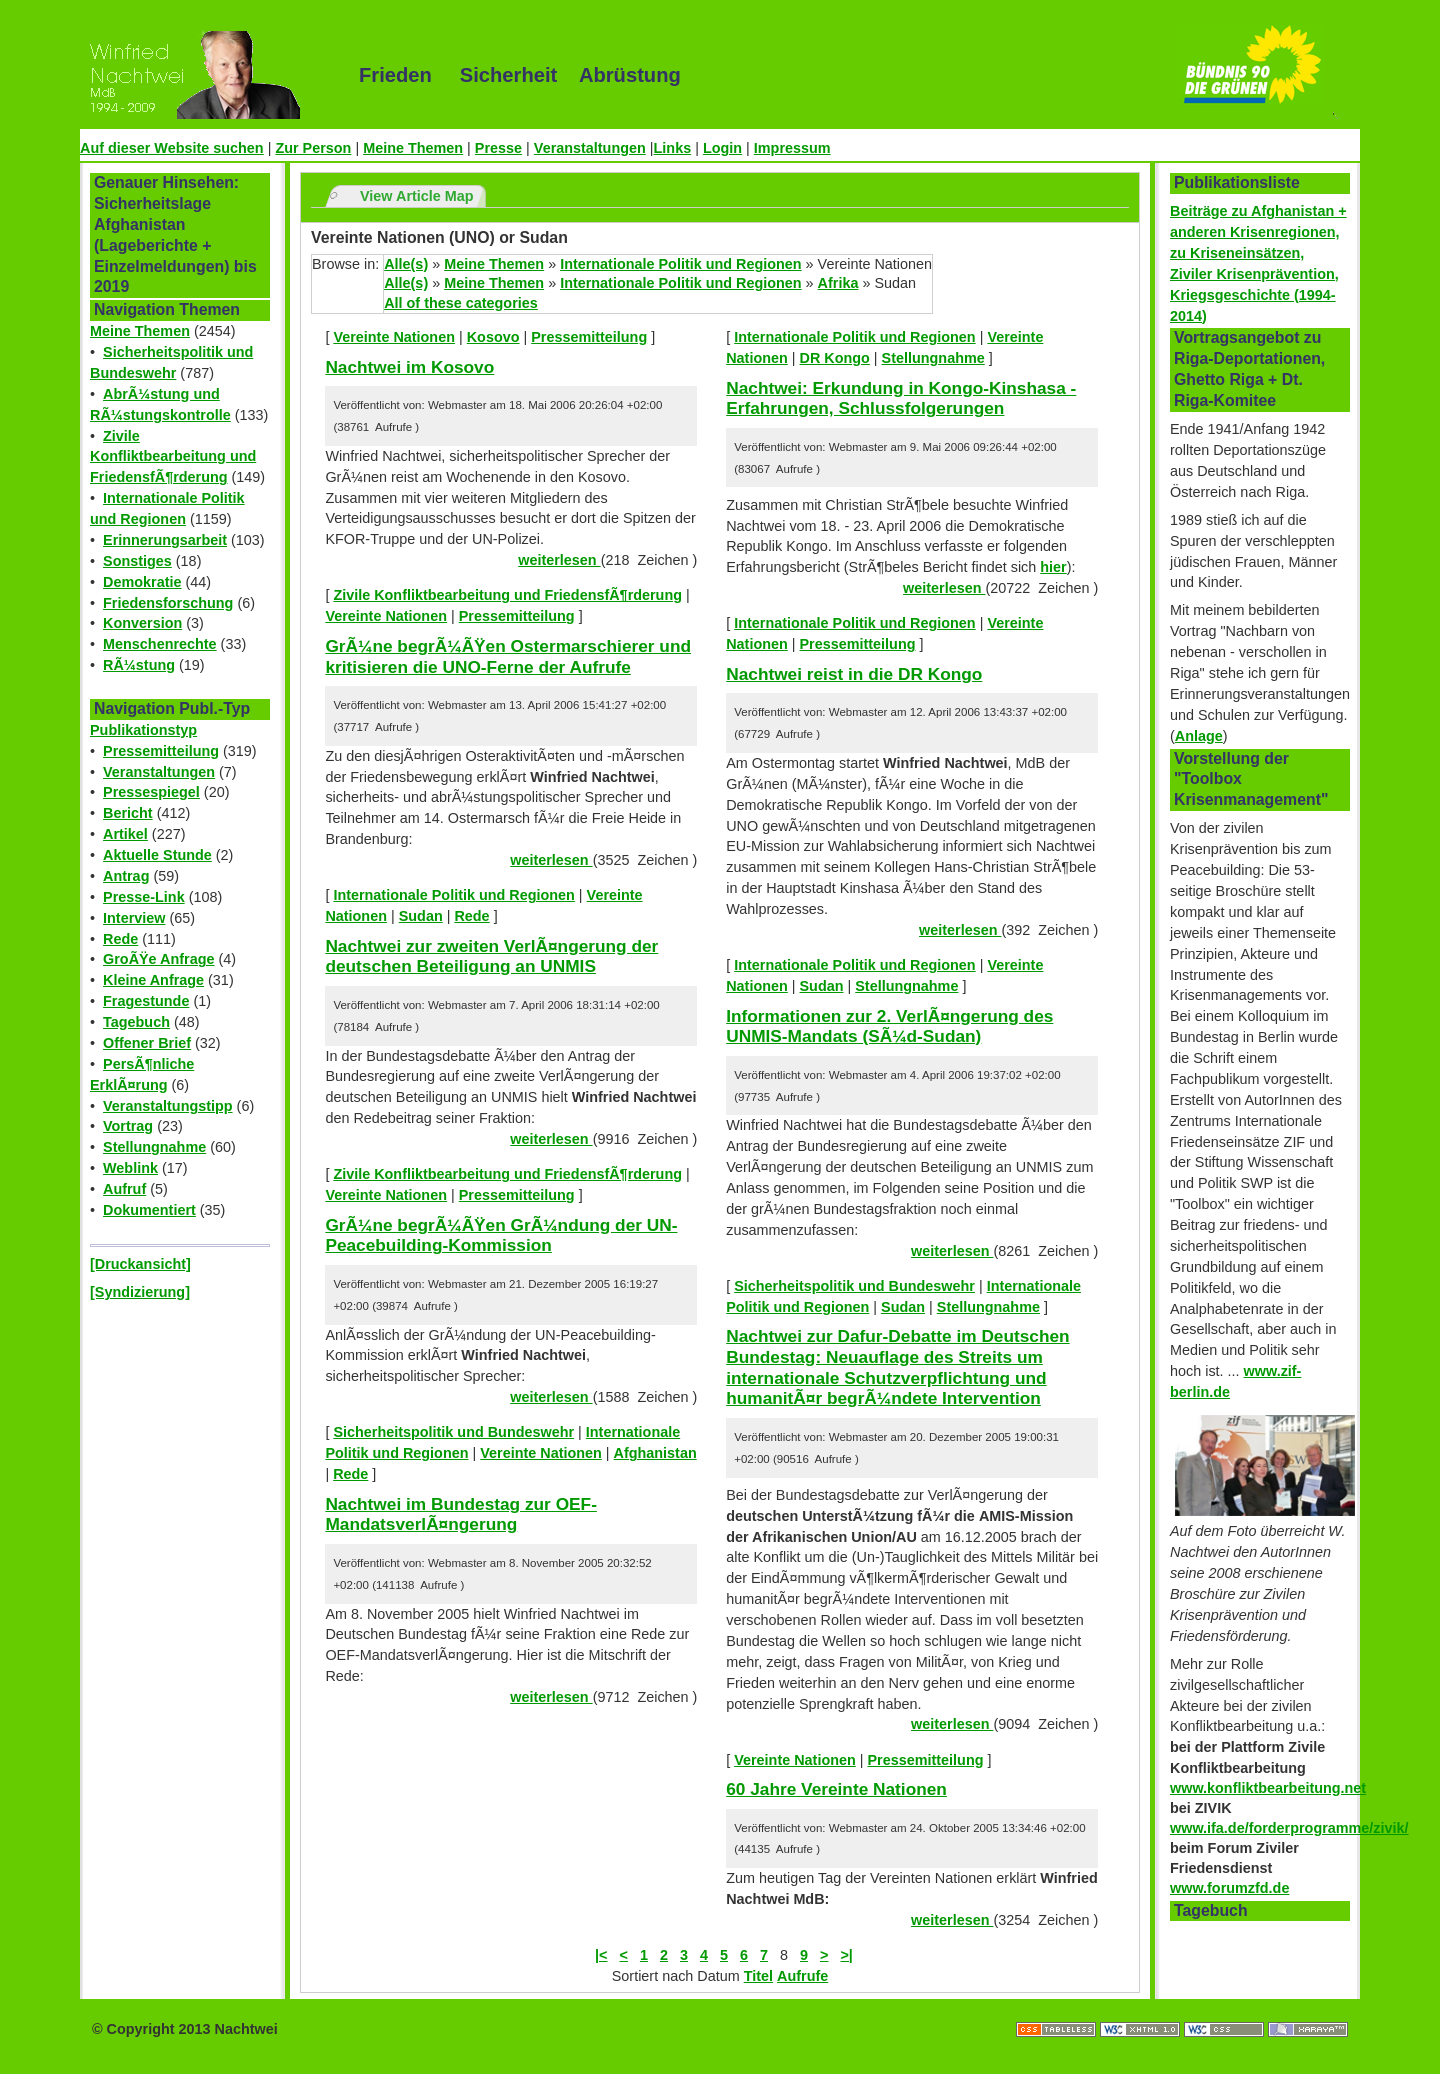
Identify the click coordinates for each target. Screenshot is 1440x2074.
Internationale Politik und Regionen (680, 264)
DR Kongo (835, 358)
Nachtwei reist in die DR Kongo (854, 674)
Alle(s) (406, 264)
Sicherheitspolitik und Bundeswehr (453, 1432)
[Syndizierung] (140, 1292)
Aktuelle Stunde (157, 855)
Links (673, 148)
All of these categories (461, 303)
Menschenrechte (160, 644)
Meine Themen (413, 148)
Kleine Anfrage (153, 980)
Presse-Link (144, 897)
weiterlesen (559, 560)
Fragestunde (146, 1001)
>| (846, 1955)
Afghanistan (655, 1453)
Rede (120, 939)
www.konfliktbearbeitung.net (1268, 1788)
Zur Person (313, 148)
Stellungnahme (154, 1147)
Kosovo (493, 337)
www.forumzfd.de (1229, 1888)
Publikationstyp (143, 730)
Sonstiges (137, 561)
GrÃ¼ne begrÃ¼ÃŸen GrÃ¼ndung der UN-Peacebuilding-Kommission (501, 1235)
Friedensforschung (168, 603)
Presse (498, 148)
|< (601, 1955)
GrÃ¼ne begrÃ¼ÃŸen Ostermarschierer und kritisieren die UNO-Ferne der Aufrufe (508, 656)
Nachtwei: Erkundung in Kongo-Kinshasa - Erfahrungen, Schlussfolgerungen (901, 398)
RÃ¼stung (139, 665)
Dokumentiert (149, 1210)
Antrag (126, 876)
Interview (134, 918)
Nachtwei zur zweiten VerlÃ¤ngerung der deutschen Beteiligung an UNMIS (491, 956)
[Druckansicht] (140, 1264)
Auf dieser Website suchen (172, 148)
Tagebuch (136, 1022)
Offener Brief (147, 1043)
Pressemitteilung (161, 751)
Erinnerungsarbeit (165, 540)
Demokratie (142, 582)
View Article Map (417, 196)
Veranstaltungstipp (168, 1106)
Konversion (142, 623)
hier (1053, 567)
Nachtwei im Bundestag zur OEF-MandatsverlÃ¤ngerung (461, 1514)
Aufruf (124, 1189)
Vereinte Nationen (394, 337)
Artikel (125, 834)
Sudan (421, 916)
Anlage (1199, 736)
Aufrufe (802, 1976)
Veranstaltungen (590, 148)
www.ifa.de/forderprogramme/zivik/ (1289, 1828)
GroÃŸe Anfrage (158, 959)
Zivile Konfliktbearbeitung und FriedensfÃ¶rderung (173, 457)
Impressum (792, 148)
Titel (758, 1976)
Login (722, 148)
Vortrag (128, 1126)
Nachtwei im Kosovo (409, 367)
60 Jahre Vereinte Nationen (836, 1789)
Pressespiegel (151, 792)
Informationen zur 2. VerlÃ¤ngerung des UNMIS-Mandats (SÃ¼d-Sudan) (889, 1026)
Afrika (838, 283)
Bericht (128, 813)
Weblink (130, 1168)
